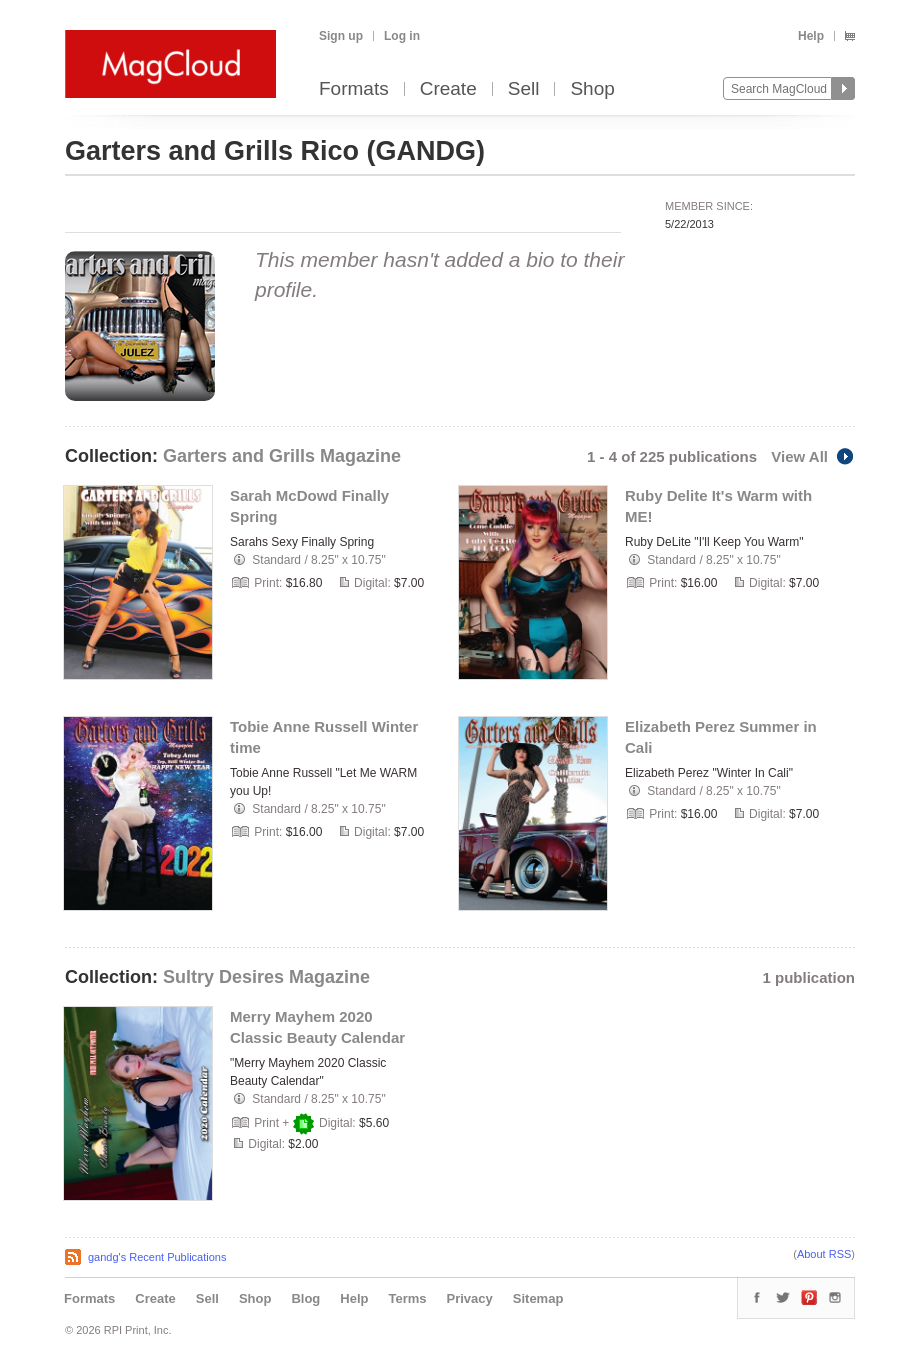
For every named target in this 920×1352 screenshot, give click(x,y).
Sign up (341, 36)
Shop (592, 89)
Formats (354, 89)
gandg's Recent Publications (157, 1257)
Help (811, 36)
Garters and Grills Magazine (282, 456)
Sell (524, 89)
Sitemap (538, 1298)
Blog (305, 1298)
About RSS (824, 1254)
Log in (402, 36)
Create (448, 89)
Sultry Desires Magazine (266, 977)
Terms (407, 1298)
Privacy (470, 1298)
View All (813, 456)
